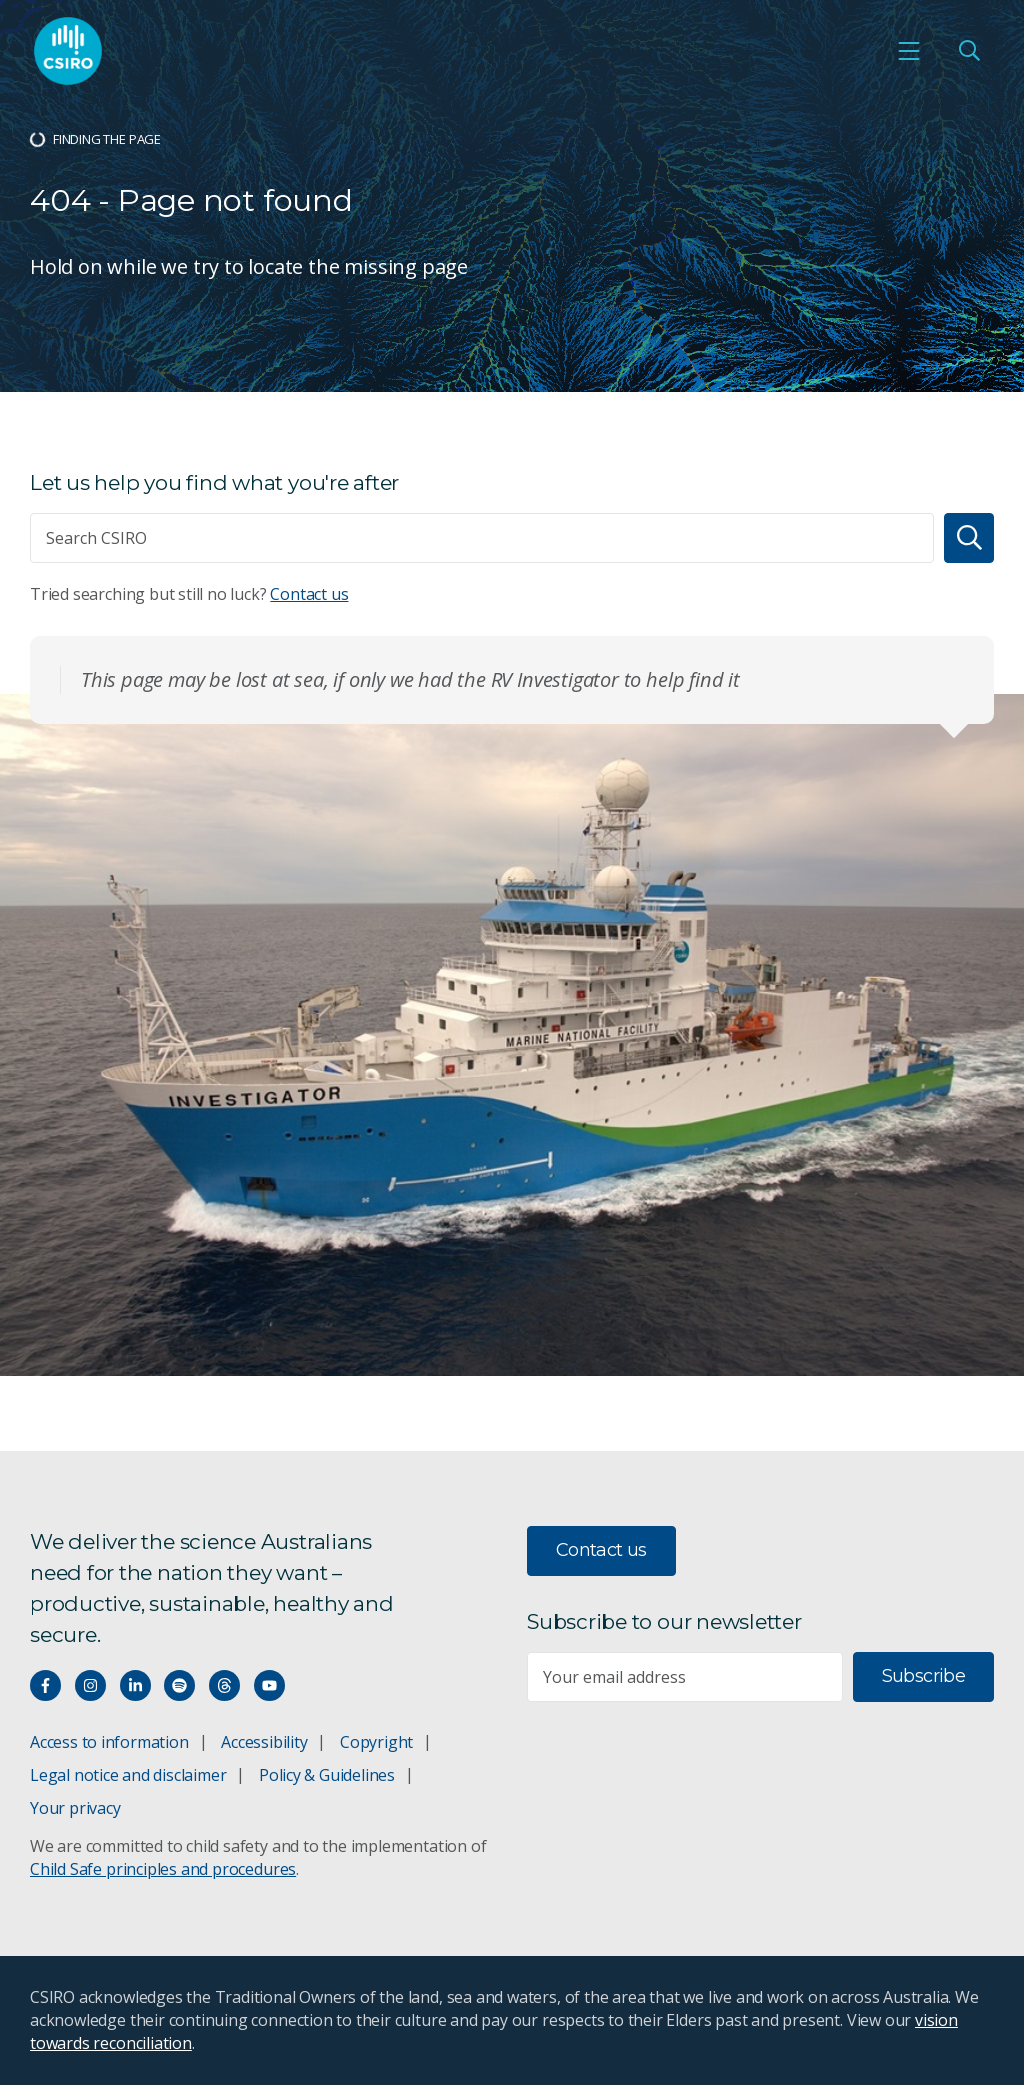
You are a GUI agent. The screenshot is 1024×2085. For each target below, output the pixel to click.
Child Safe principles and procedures (163, 1869)
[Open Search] (969, 51)
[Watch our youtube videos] (269, 1685)
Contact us (309, 594)
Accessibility (264, 1742)
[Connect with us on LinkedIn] (135, 1685)
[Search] (969, 538)
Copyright (376, 1742)
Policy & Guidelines (327, 1775)
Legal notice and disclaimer (128, 1775)
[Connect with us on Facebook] (45, 1685)
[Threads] (224, 1685)
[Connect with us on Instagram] (90, 1685)
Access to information (109, 1742)
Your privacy (75, 1808)
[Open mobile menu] (909, 51)
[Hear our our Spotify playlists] (179, 1685)
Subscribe (923, 1676)
